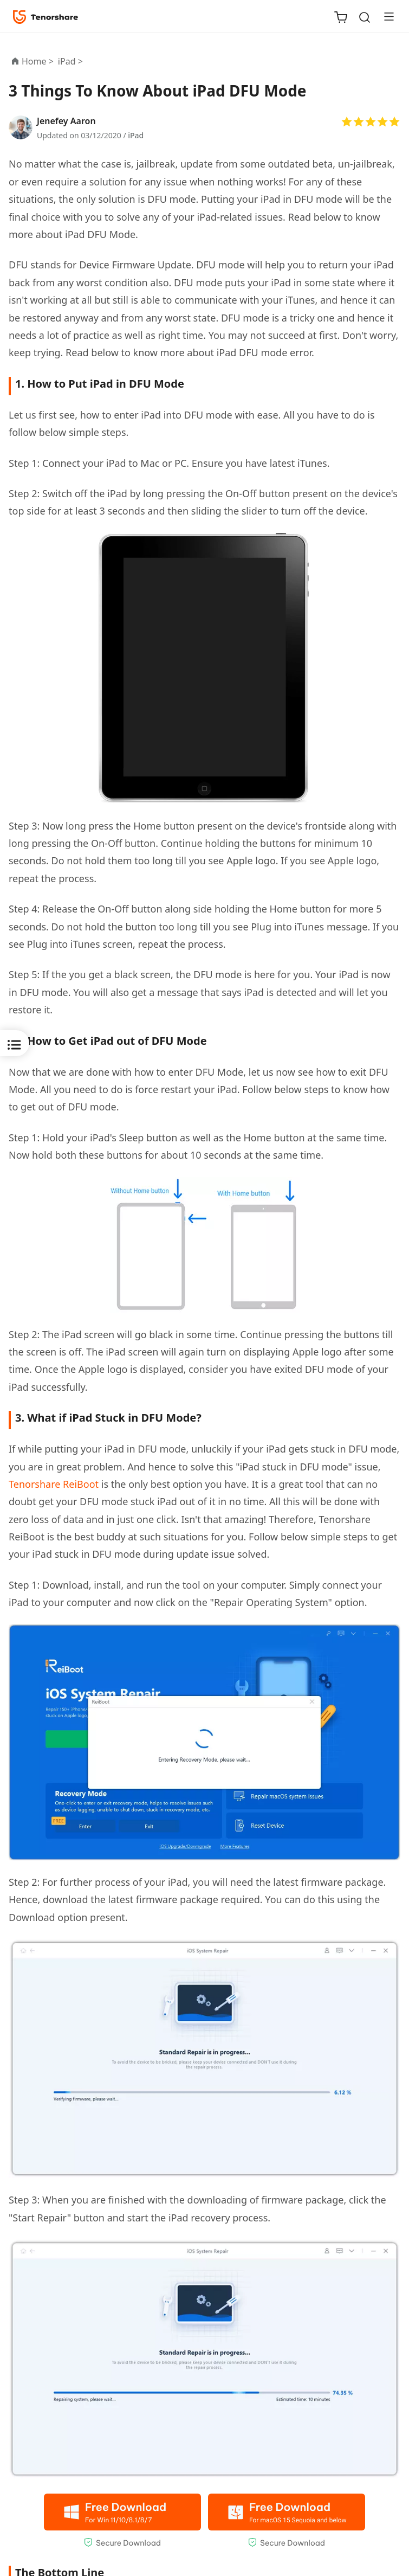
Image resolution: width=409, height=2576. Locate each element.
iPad (136, 135)
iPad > (71, 61)
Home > (38, 61)
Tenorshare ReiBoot (54, 1484)
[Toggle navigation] (384, 16)
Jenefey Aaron (66, 121)
